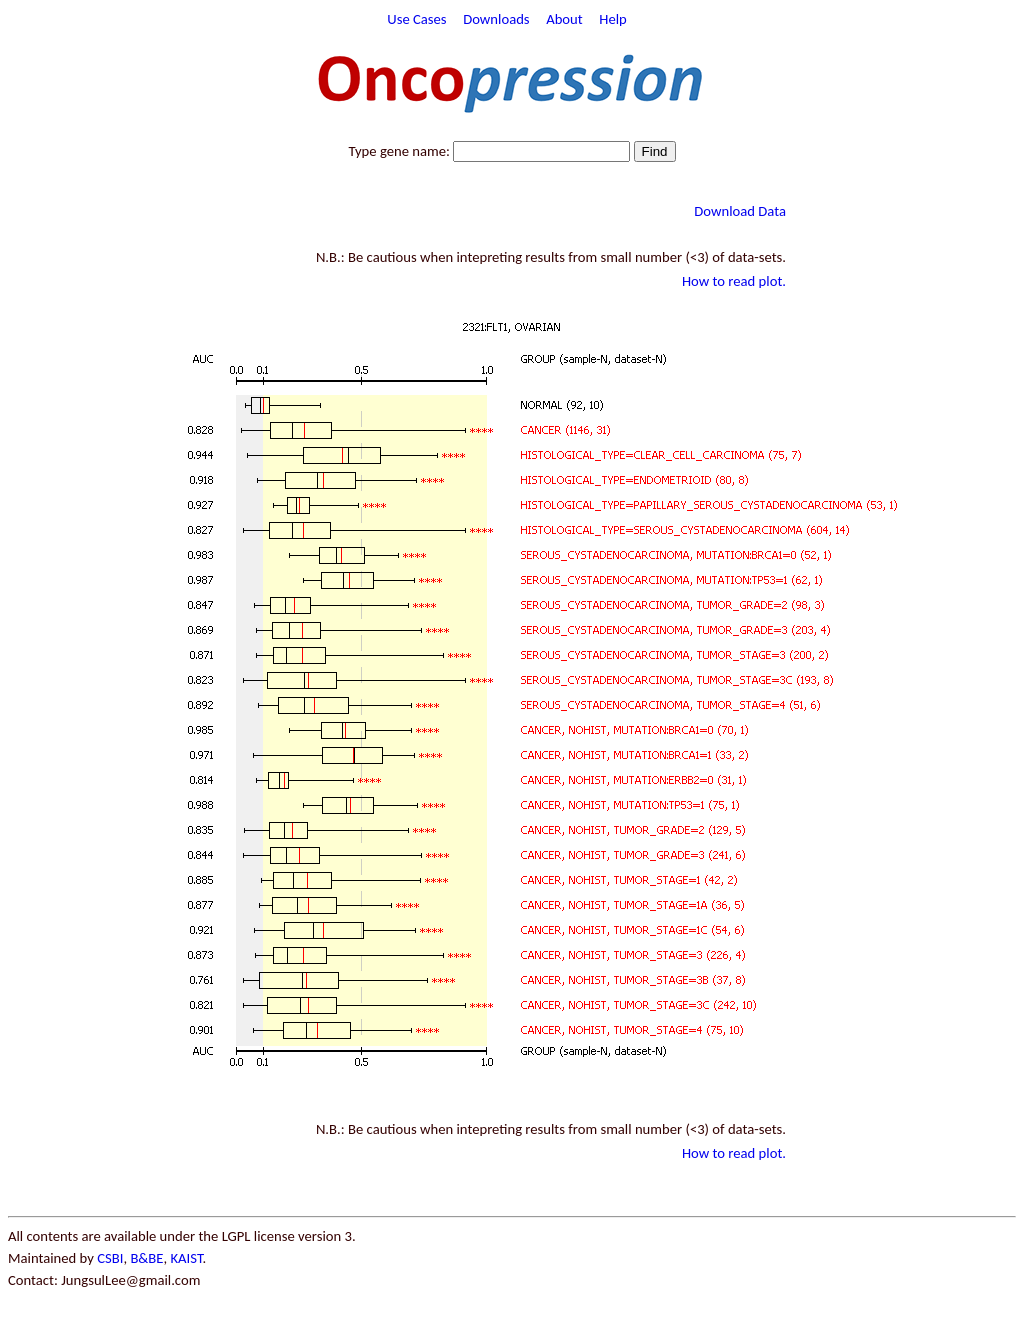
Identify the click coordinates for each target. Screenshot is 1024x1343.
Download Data (740, 211)
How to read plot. (734, 281)
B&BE (146, 1258)
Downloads (496, 19)
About (564, 19)
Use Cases (416, 19)
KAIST (186, 1258)
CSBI (110, 1258)
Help (613, 19)
